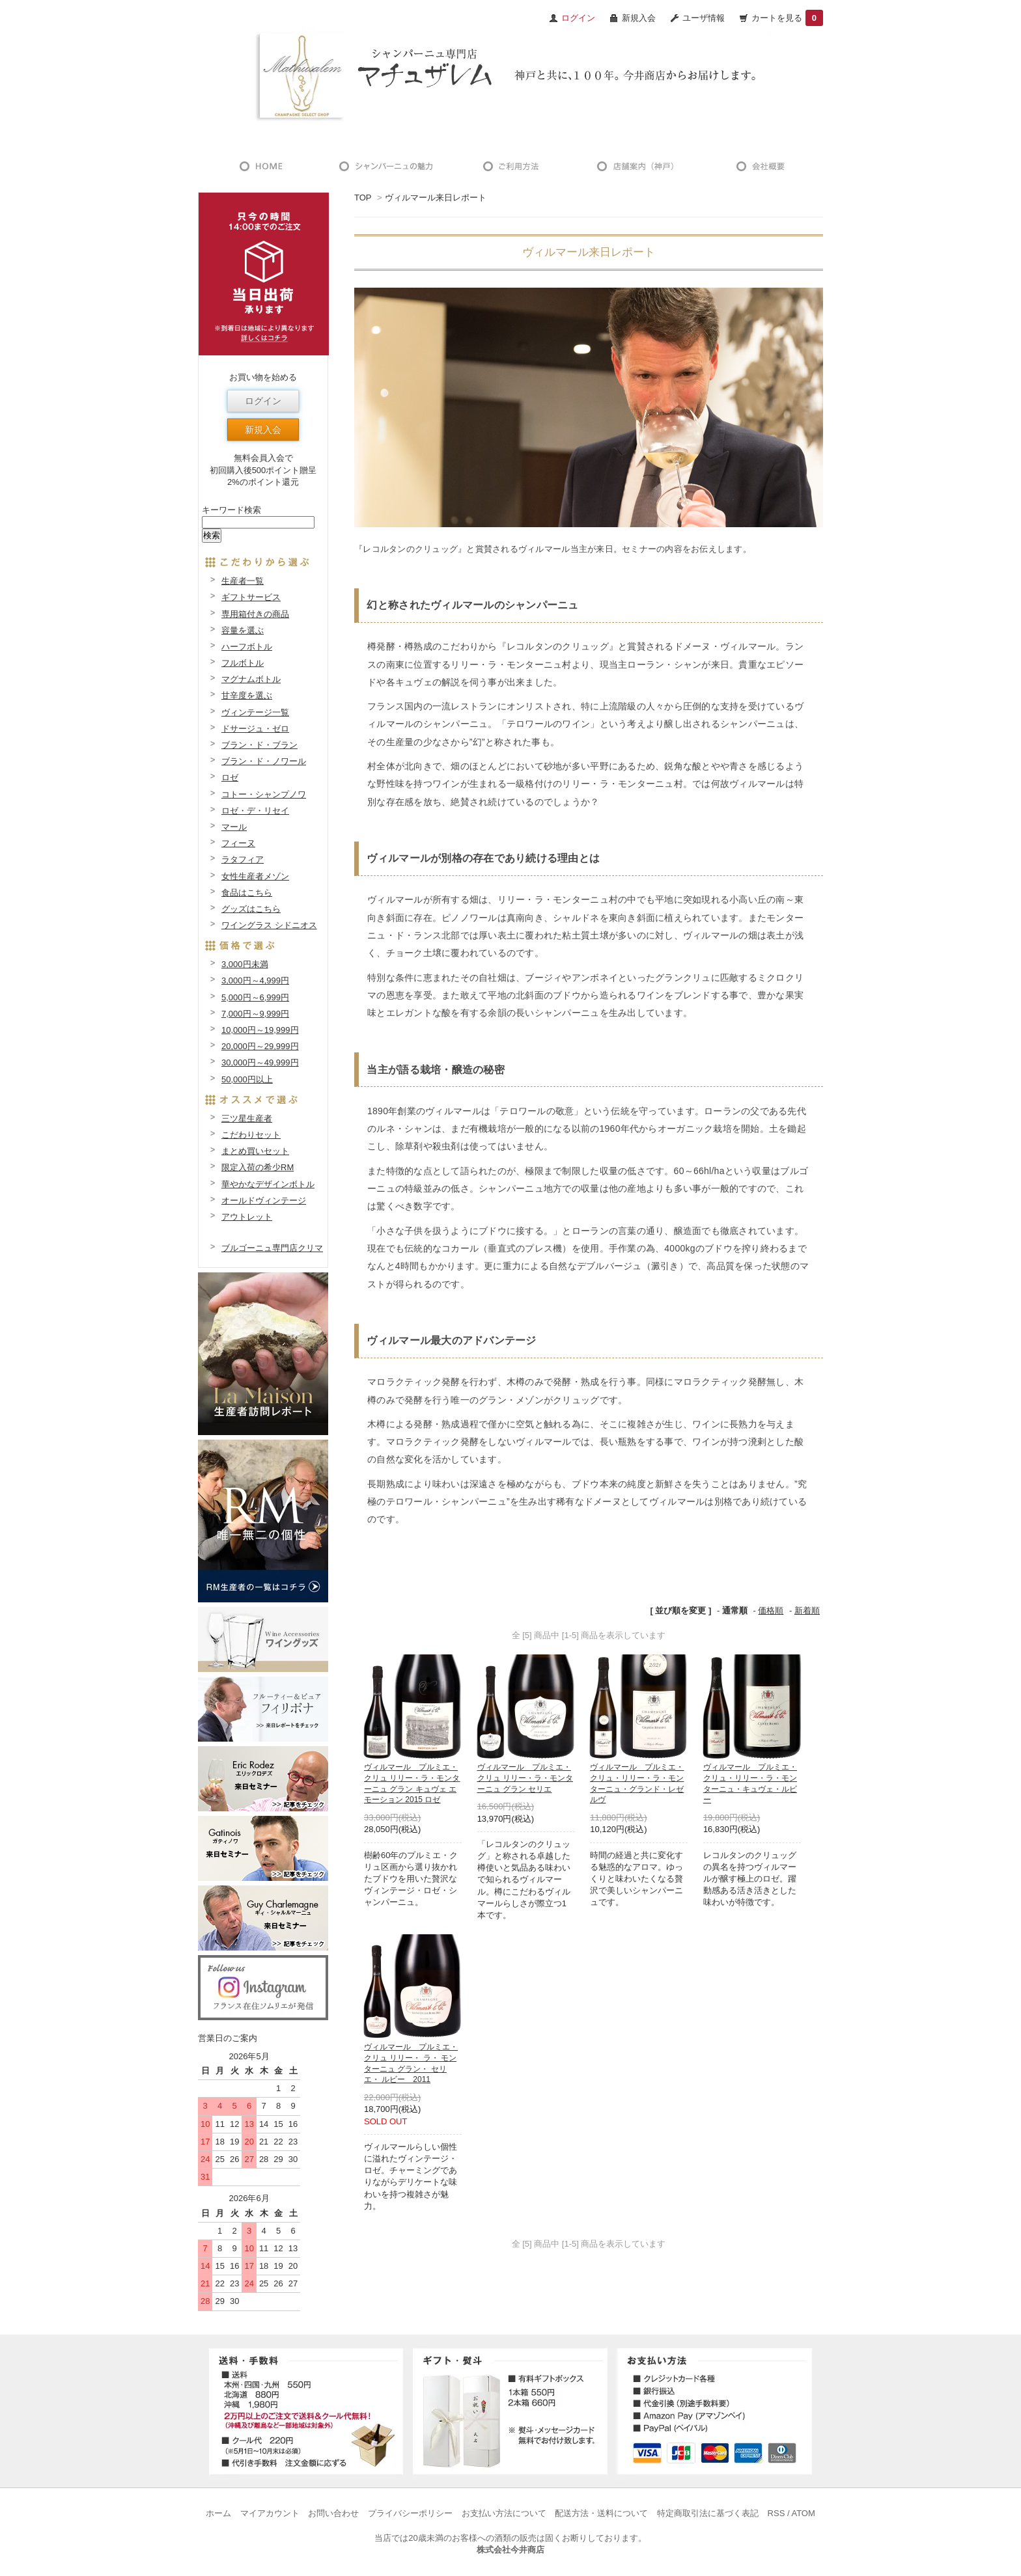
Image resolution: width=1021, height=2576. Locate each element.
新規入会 (639, 18)
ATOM (803, 2513)
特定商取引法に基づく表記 (708, 2513)
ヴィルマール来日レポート (435, 197)
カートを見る (787, 18)
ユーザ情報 (703, 18)
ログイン (263, 401)
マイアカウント (270, 2513)
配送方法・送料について (601, 2513)
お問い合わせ (333, 2513)
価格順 (770, 1610)
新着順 (807, 1610)
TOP (362, 197)
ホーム (218, 2513)
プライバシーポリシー (410, 2513)
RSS (776, 2513)
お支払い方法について (504, 2513)
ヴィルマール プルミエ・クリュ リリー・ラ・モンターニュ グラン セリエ (525, 1778)
